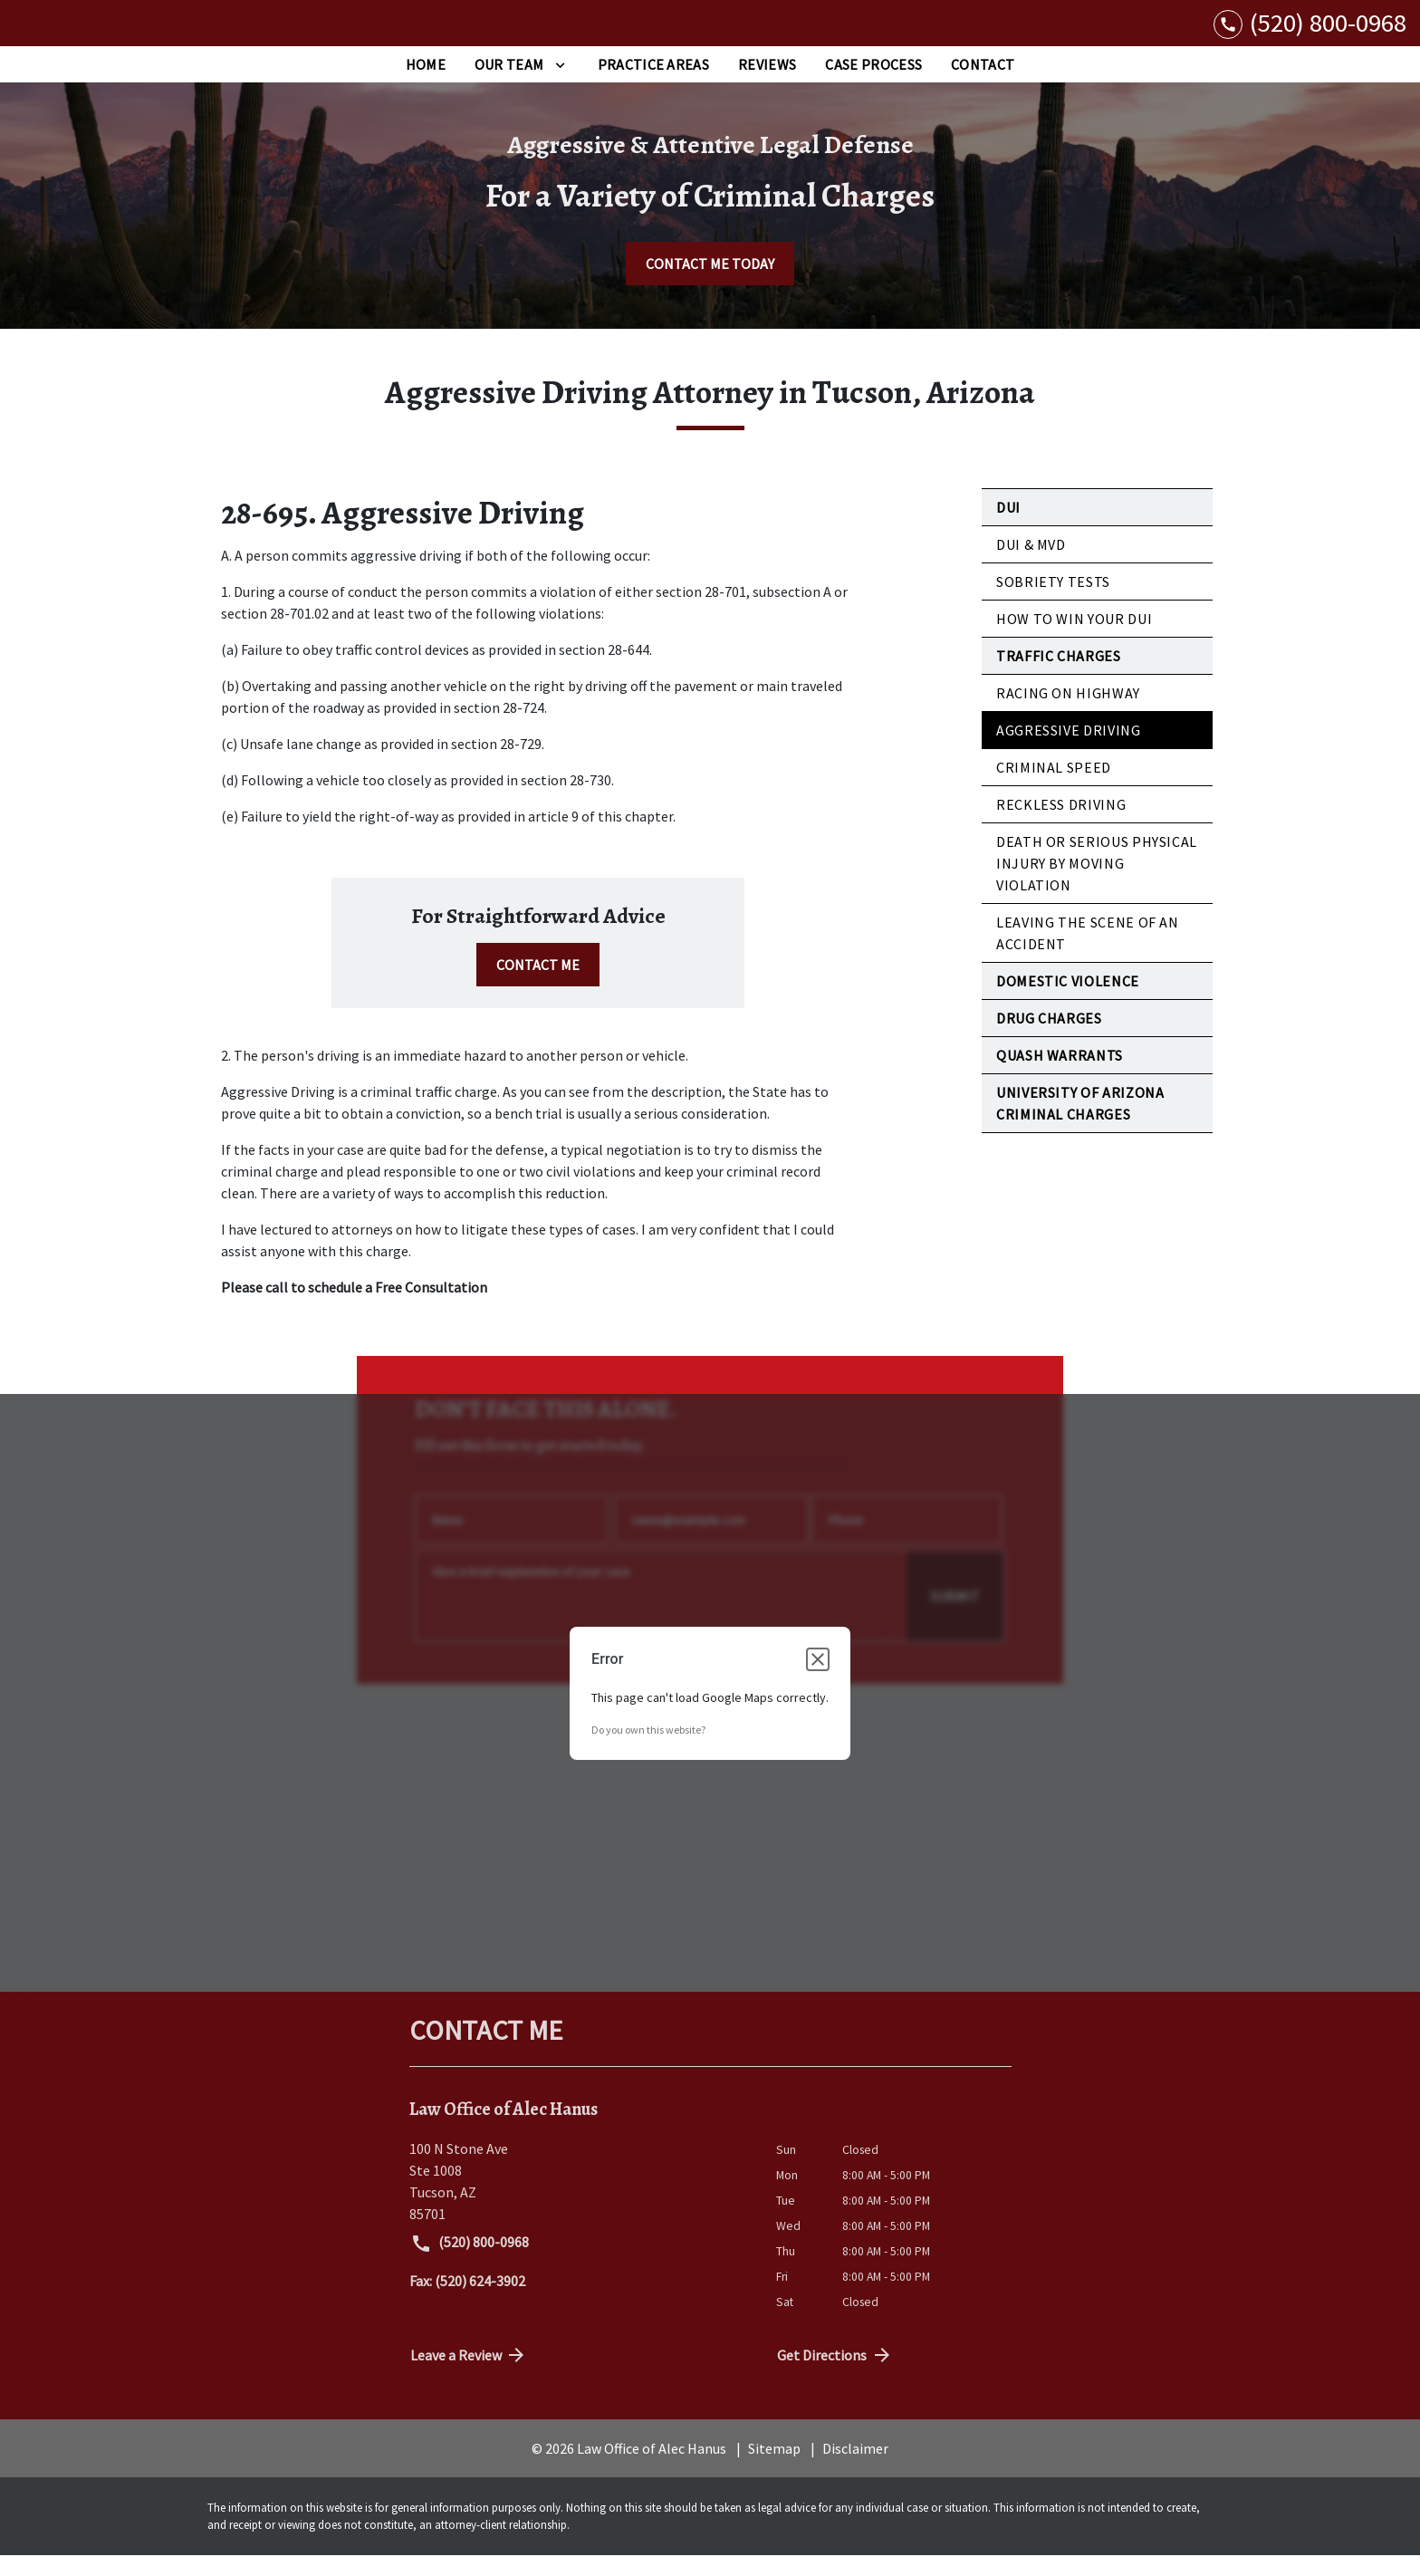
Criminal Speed (1053, 788)
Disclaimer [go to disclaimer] (855, 2468)
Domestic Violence (1067, 1002)
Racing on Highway (1068, 714)
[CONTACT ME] (538, 985)
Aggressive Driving (1068, 751)
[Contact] (983, 85)
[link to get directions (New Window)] (579, 2201)
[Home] (425, 85)
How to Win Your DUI (1074, 639)
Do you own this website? (648, 1749)
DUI (1008, 528)
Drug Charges (1049, 1039)
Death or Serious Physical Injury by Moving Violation (1096, 884)
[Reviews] (767, 85)
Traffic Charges (1058, 677)
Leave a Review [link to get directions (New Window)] (469, 2375)
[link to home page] (127, 33)
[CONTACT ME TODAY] (710, 284)
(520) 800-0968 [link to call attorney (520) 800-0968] (470, 2264)
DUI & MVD (1031, 565)
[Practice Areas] (653, 85)
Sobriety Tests (1053, 602)
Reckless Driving (1061, 825)
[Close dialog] (818, 1679)
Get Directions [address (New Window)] (835, 2375)
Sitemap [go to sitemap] (774, 2468)
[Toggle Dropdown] (560, 85)
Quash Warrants (1059, 1076)
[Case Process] (873, 85)
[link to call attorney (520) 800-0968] (1310, 33)
